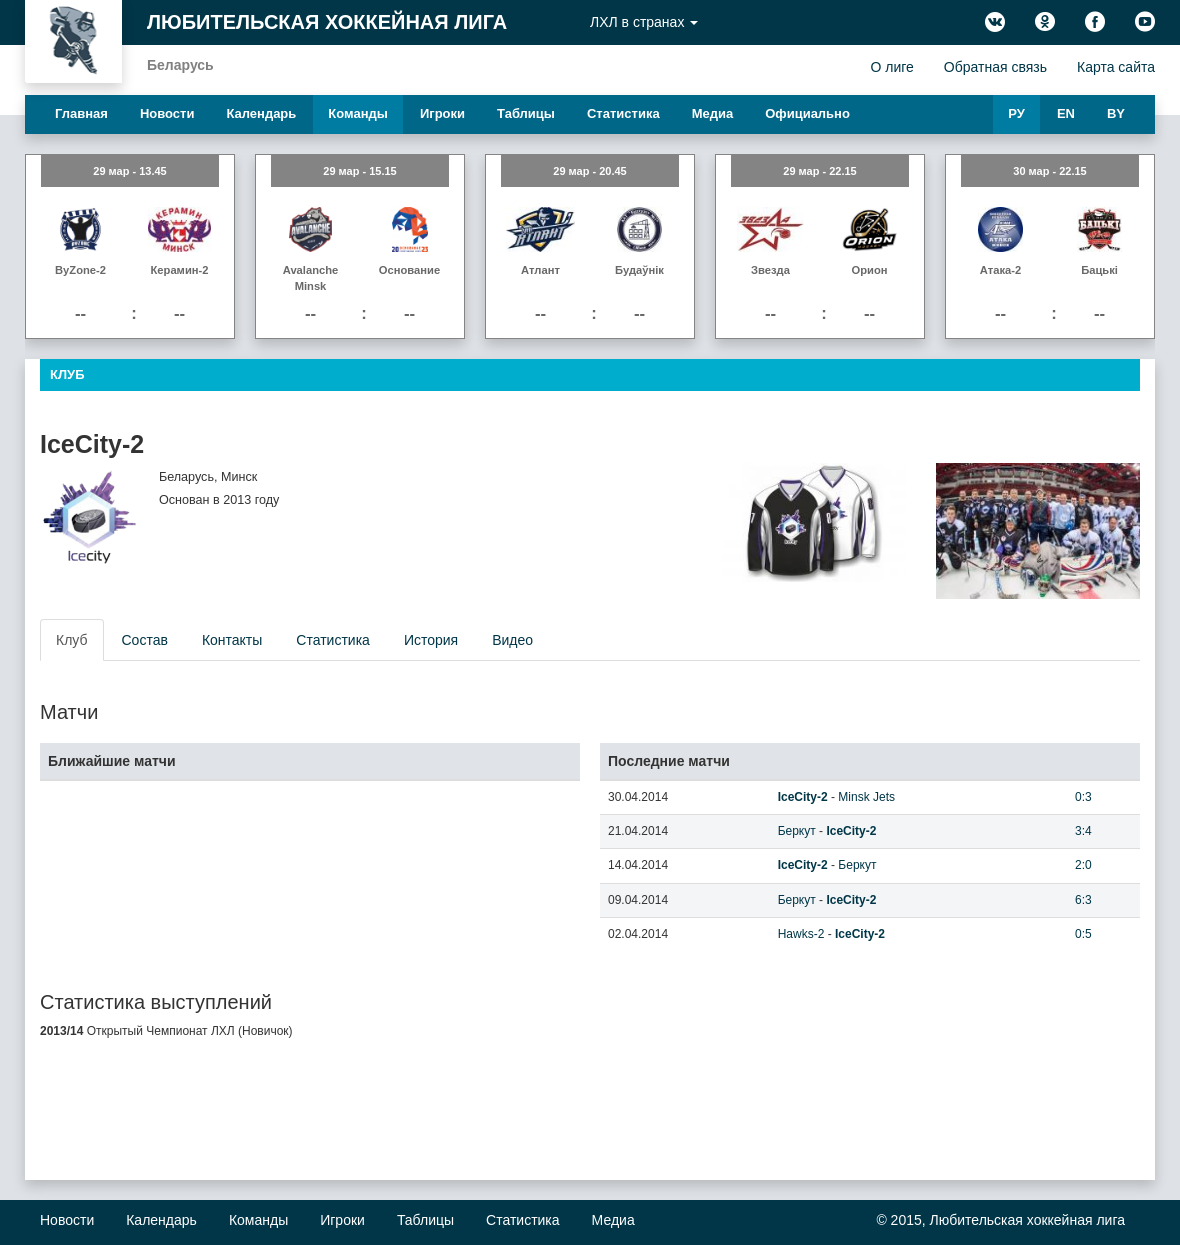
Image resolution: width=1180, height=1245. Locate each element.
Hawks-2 (801, 934)
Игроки (442, 113)
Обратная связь (995, 67)
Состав (145, 640)
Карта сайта (1116, 67)
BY (1116, 113)
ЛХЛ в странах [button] (644, 22)
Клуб (72, 640)
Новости (167, 113)
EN (1066, 113)
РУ (1016, 113)
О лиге (891, 67)
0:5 (1083, 934)
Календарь (261, 113)
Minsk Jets (866, 797)
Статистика (623, 113)
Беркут (797, 831)
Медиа (713, 113)
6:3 (1083, 900)
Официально (807, 113)
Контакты (232, 640)
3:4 (1083, 831)
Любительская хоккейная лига (327, 22)
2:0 (1083, 865)
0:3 (1083, 797)
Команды (358, 113)
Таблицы (526, 113)
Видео (512, 640)
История (431, 640)
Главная (81, 113)
